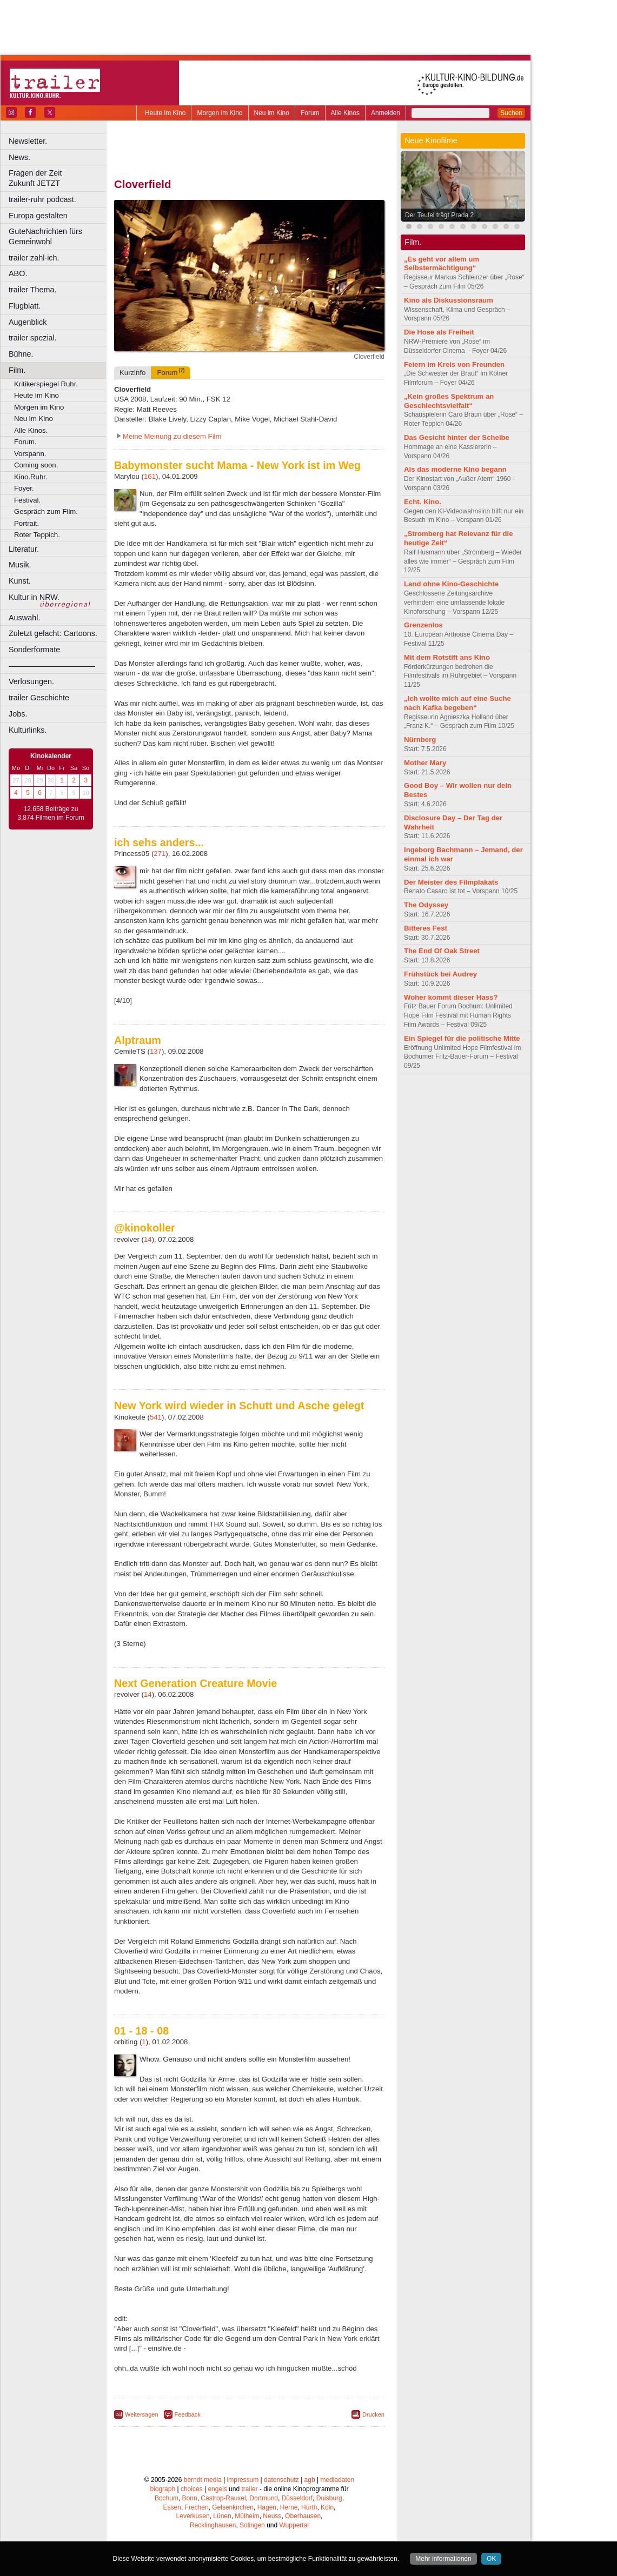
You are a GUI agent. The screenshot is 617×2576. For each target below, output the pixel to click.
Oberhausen (303, 2516)
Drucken (373, 2414)
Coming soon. (36, 465)
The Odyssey (426, 905)
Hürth (309, 2507)
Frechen (197, 2507)
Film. (17, 370)
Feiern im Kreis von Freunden (454, 364)
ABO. (18, 273)
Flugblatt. (25, 306)
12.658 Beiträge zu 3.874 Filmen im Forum (50, 813)
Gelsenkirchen (233, 2507)
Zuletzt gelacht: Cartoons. (53, 633)
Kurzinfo (132, 373)
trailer (249, 2489)
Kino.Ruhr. (31, 477)
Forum (310, 113)
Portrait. (26, 523)
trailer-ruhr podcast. (42, 199)
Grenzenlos (423, 625)
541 (156, 1417)
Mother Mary (425, 763)
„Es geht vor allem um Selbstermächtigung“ (441, 263)
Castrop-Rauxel (223, 2498)
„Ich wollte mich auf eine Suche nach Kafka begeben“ (457, 703)
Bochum (166, 2498)
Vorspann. (30, 454)
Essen (172, 2507)
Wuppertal (294, 2525)
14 (148, 1239)
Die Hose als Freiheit (439, 332)
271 (159, 853)
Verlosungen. (31, 681)
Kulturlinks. (28, 730)
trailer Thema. (33, 289)
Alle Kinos (345, 113)
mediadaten (337, 2480)
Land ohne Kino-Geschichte (451, 584)
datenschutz (281, 2480)
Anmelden (385, 113)
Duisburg (329, 2498)
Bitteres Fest (425, 928)
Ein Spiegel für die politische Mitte (462, 1038)
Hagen (266, 2507)
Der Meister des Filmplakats (451, 882)
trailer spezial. (33, 337)
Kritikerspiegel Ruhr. (46, 384)
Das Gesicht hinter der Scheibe (456, 437)
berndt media (203, 2480)
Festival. (27, 500)
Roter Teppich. (37, 535)
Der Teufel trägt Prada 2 (439, 215)
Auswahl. (24, 617)
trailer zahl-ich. (34, 257)
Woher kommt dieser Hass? (450, 997)
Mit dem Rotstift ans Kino (447, 657)
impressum (243, 2480)
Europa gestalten (38, 215)
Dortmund (263, 2498)
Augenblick (28, 322)
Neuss (272, 2516)
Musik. (20, 564)
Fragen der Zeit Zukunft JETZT (59, 178)
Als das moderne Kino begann (455, 469)
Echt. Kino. (422, 502)
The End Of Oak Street (442, 951)
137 (156, 1051)
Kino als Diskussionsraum (448, 300)
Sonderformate (34, 649)
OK (491, 2558)
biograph (162, 2489)
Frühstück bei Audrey (440, 974)
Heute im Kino (165, 113)
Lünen (222, 2516)
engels (217, 2489)
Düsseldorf (297, 2498)
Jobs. (18, 714)
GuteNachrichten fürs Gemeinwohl (45, 236)
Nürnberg (420, 739)
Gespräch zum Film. (46, 511)
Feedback (188, 2414)
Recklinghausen (213, 2525)
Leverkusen (193, 2516)
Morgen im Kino (219, 113)
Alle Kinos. (31, 430)
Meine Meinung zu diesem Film (172, 436)
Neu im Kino (271, 113)
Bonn (189, 2498)
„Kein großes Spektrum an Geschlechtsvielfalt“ (449, 401)
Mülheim (247, 2516)
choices (192, 2489)
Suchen (511, 113)
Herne (289, 2507)
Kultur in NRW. (34, 597)
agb (309, 2480)
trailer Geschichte (39, 697)
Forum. (25, 442)
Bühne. (21, 354)
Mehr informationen (443, 2558)
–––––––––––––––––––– (52, 665)
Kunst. (20, 581)
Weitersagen (141, 2414)
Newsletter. (28, 141)
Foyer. (24, 488)
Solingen (252, 2525)
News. (19, 157)
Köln (327, 2507)
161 (150, 476)
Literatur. (24, 549)
